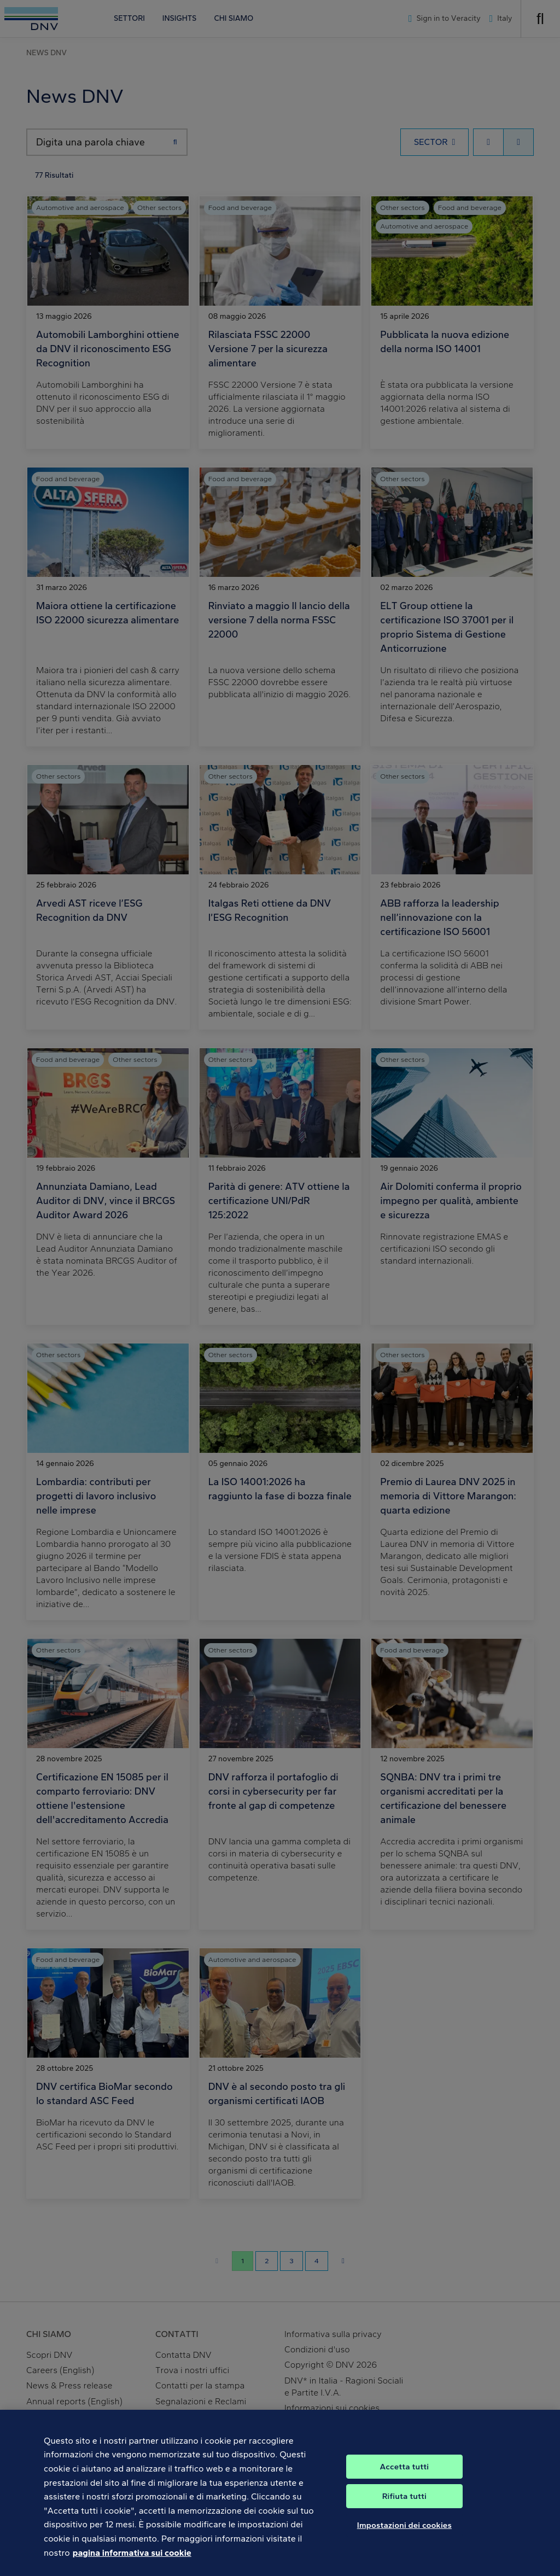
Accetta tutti (404, 2476)
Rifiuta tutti (404, 2506)
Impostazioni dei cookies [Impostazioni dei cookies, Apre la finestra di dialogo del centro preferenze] (404, 2535)
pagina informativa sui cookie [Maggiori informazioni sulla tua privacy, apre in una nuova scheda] (132, 2562)
